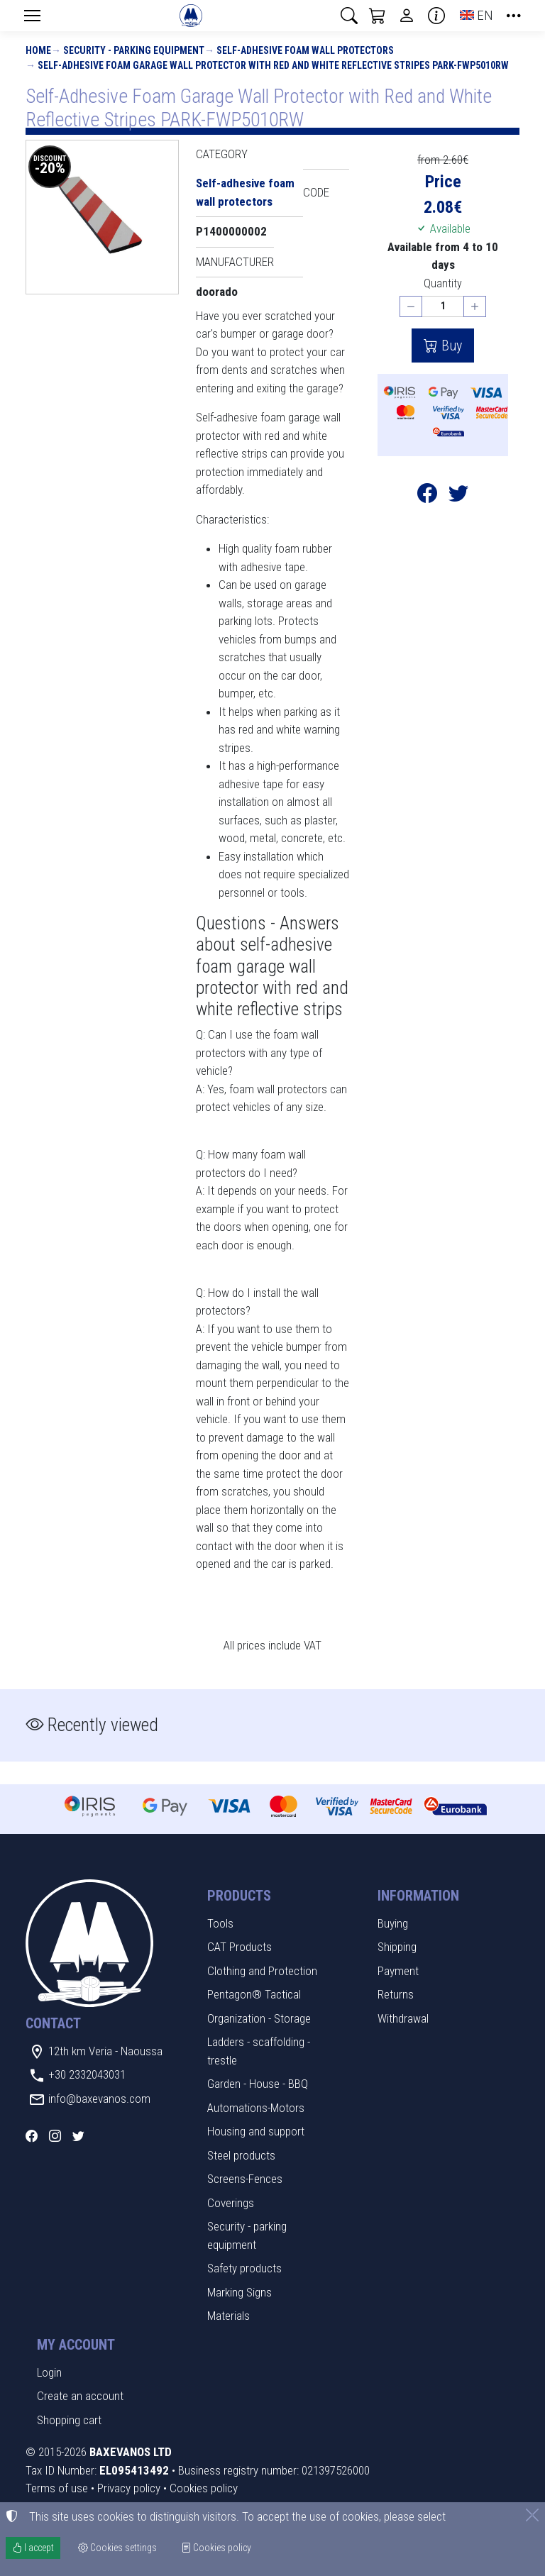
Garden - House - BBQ (257, 2084)
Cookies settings (117, 2547)
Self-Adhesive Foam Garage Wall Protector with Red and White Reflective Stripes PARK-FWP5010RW (273, 65)
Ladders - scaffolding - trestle (258, 2051)
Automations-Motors (255, 2108)
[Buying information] (436, 15)
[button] (349, 16)
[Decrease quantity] (411, 307)
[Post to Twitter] (458, 496)
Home (38, 50)
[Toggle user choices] (407, 15)
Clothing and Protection (262, 1971)
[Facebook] (32, 2136)
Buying (393, 1923)
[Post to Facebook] (427, 496)
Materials (228, 2316)
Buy (450, 345)
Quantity (443, 283)
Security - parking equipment (133, 50)
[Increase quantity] (474, 307)
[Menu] (32, 16)
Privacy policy (128, 2488)
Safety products (244, 2268)
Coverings (230, 2203)
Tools (220, 1923)
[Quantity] (443, 307)
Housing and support (255, 2131)
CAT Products (239, 1947)
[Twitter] (78, 2136)
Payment (398, 1971)
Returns (396, 1994)
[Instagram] (55, 2136)
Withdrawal (403, 2018)
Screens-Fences (244, 2179)
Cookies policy (204, 2488)
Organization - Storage (259, 2018)
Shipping (397, 1947)
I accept (33, 2547)
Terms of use (57, 2488)
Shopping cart (69, 2420)
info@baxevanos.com (99, 2098)
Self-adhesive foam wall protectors (305, 50)
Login (49, 2372)
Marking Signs (239, 2292)
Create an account (80, 2396)
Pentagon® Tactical (254, 1994)
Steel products (241, 2155)
